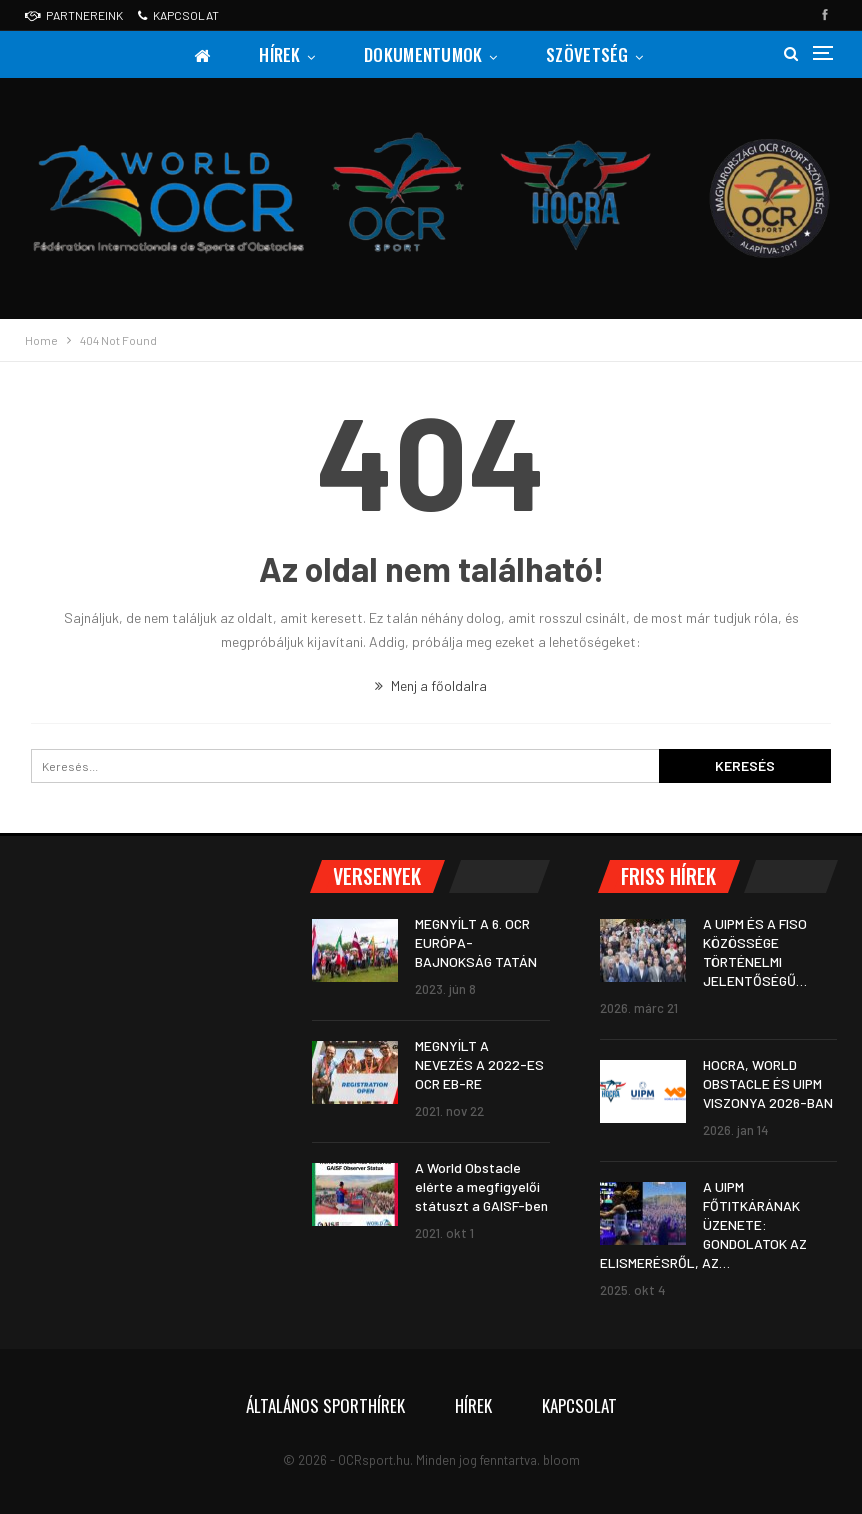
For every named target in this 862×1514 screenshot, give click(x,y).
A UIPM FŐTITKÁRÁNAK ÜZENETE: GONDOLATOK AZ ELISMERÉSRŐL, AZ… (703, 1224)
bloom (561, 1460)
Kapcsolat (178, 15)
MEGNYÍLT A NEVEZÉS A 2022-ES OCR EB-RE (479, 1064)
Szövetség (587, 54)
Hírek (280, 54)
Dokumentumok (423, 54)
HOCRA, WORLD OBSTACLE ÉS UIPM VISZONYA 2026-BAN (768, 1083)
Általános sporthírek (325, 1405)
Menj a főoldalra (431, 685)
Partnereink (74, 15)
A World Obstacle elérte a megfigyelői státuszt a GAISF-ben (481, 1186)
